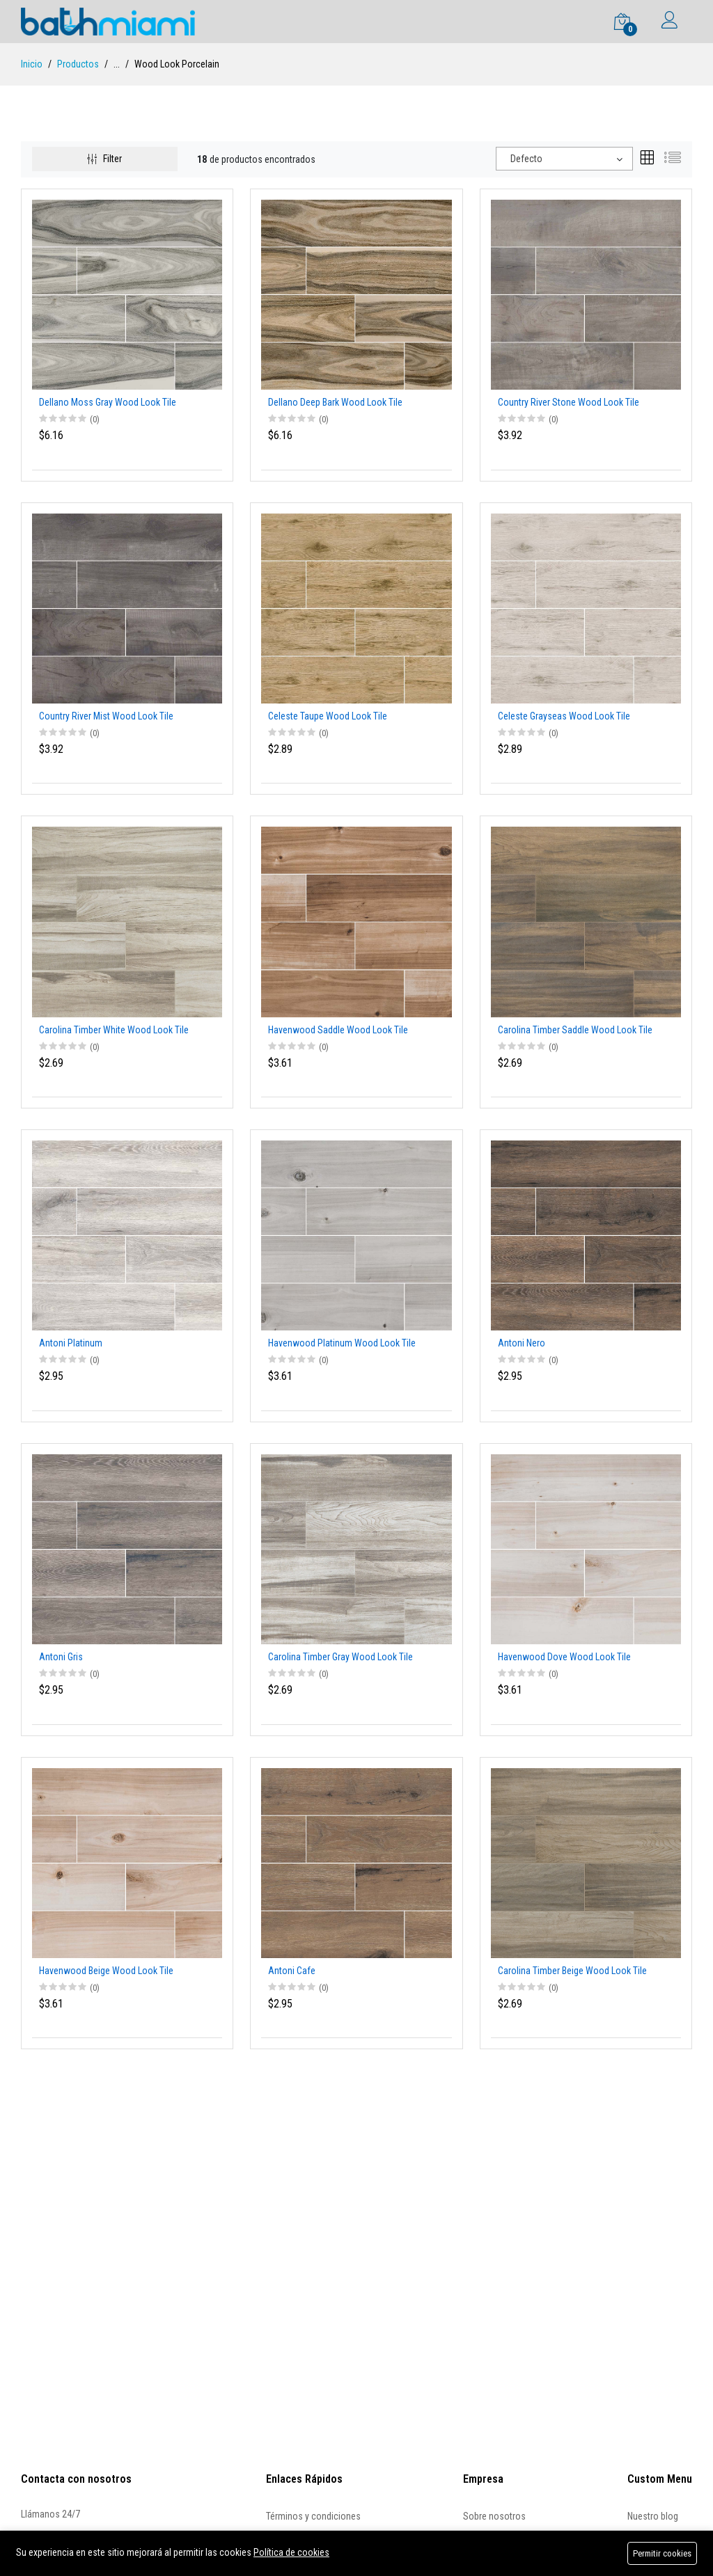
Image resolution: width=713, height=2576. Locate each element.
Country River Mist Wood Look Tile (106, 716)
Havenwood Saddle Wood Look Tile (338, 1029)
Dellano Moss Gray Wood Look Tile (107, 402)
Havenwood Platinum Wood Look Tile (342, 1343)
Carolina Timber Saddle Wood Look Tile (575, 1029)
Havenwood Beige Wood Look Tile (106, 1970)
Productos (78, 64)
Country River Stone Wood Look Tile (568, 402)
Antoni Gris (61, 1656)
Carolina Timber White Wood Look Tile (114, 1029)
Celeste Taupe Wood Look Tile (327, 716)
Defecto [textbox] (526, 158)
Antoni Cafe (291, 1970)
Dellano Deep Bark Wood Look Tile (335, 402)
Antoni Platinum (70, 1343)
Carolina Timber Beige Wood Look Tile (572, 1970)
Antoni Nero (521, 1343)
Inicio (31, 64)
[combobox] (564, 158)
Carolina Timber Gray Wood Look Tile (340, 1656)
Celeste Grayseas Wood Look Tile (564, 716)
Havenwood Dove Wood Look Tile (564, 1656)
